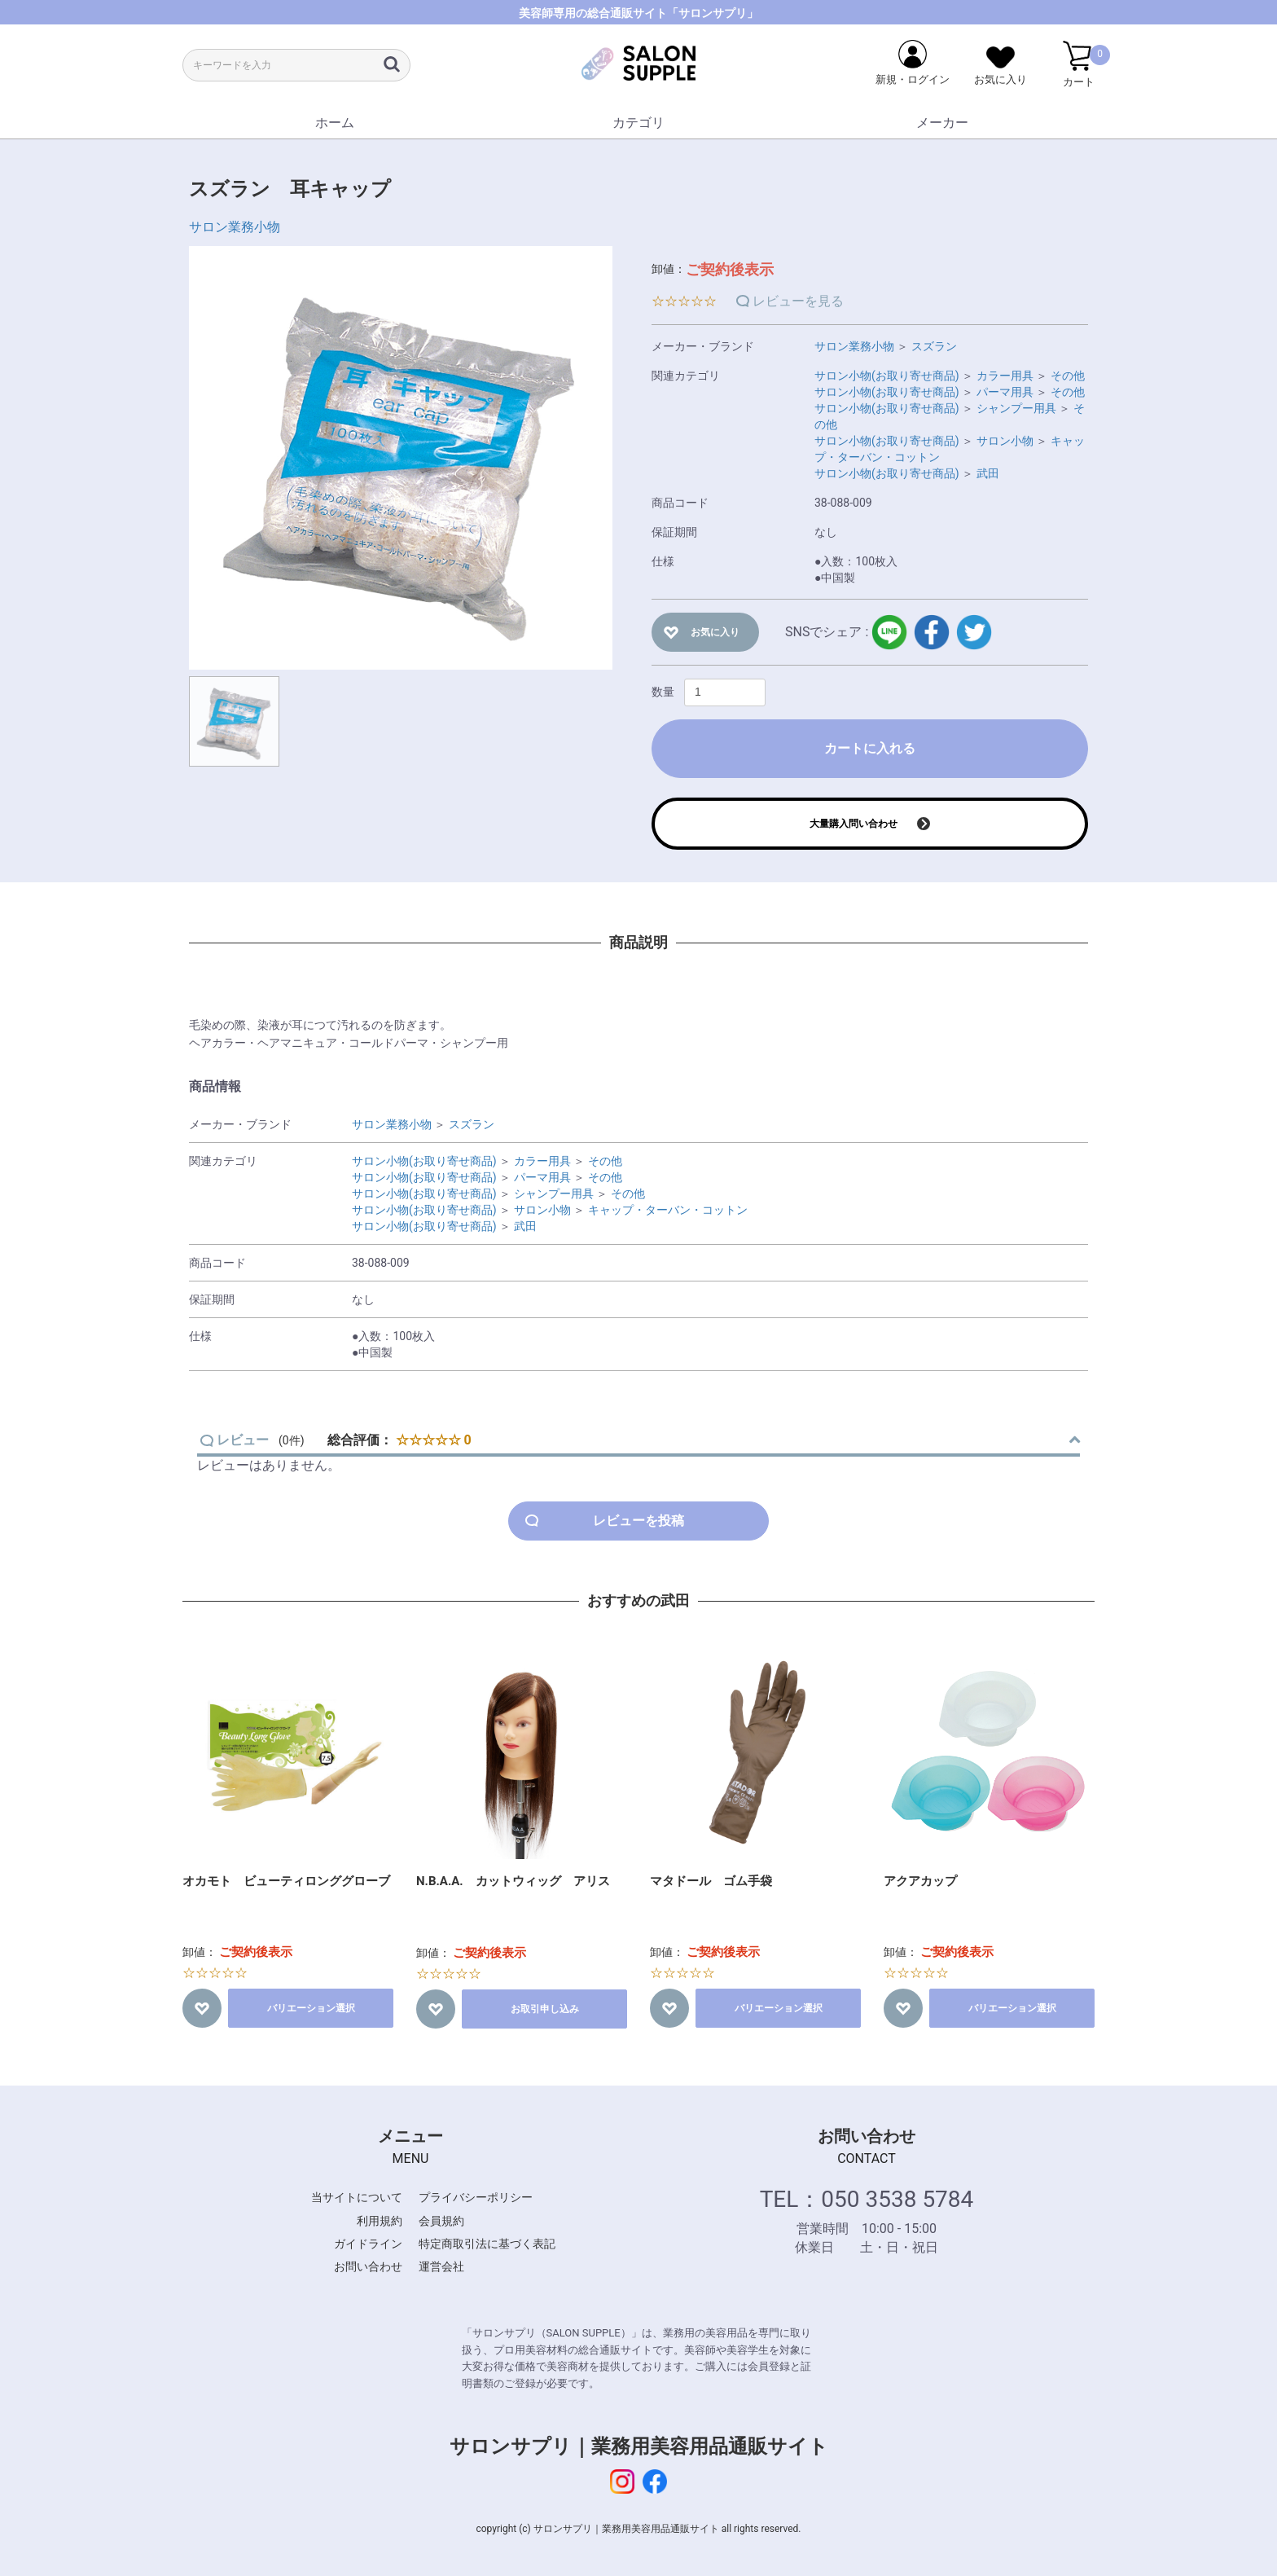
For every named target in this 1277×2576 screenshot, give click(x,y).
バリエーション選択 (311, 2008)
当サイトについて (356, 2197)
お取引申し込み (545, 2009)
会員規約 (441, 2220)
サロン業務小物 (234, 227)
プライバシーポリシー (476, 2197)
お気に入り (715, 632)
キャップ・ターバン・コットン (668, 1209)
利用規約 (379, 2220)
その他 (1068, 375)
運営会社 (441, 2266)
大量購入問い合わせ (853, 823)
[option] (400, 458)
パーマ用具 (1004, 391)
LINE (889, 632)
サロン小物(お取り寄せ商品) (886, 375)
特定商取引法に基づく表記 (487, 2243)
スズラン (934, 346)
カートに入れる (869, 748)
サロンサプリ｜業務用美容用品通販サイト (639, 2446)
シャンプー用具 (1016, 408)
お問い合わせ (368, 2266)
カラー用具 (1004, 375)
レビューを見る (798, 301)
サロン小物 (1004, 440)
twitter (974, 632)
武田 (987, 473)
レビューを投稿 (638, 1520)
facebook (932, 632)
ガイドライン (368, 2243)
